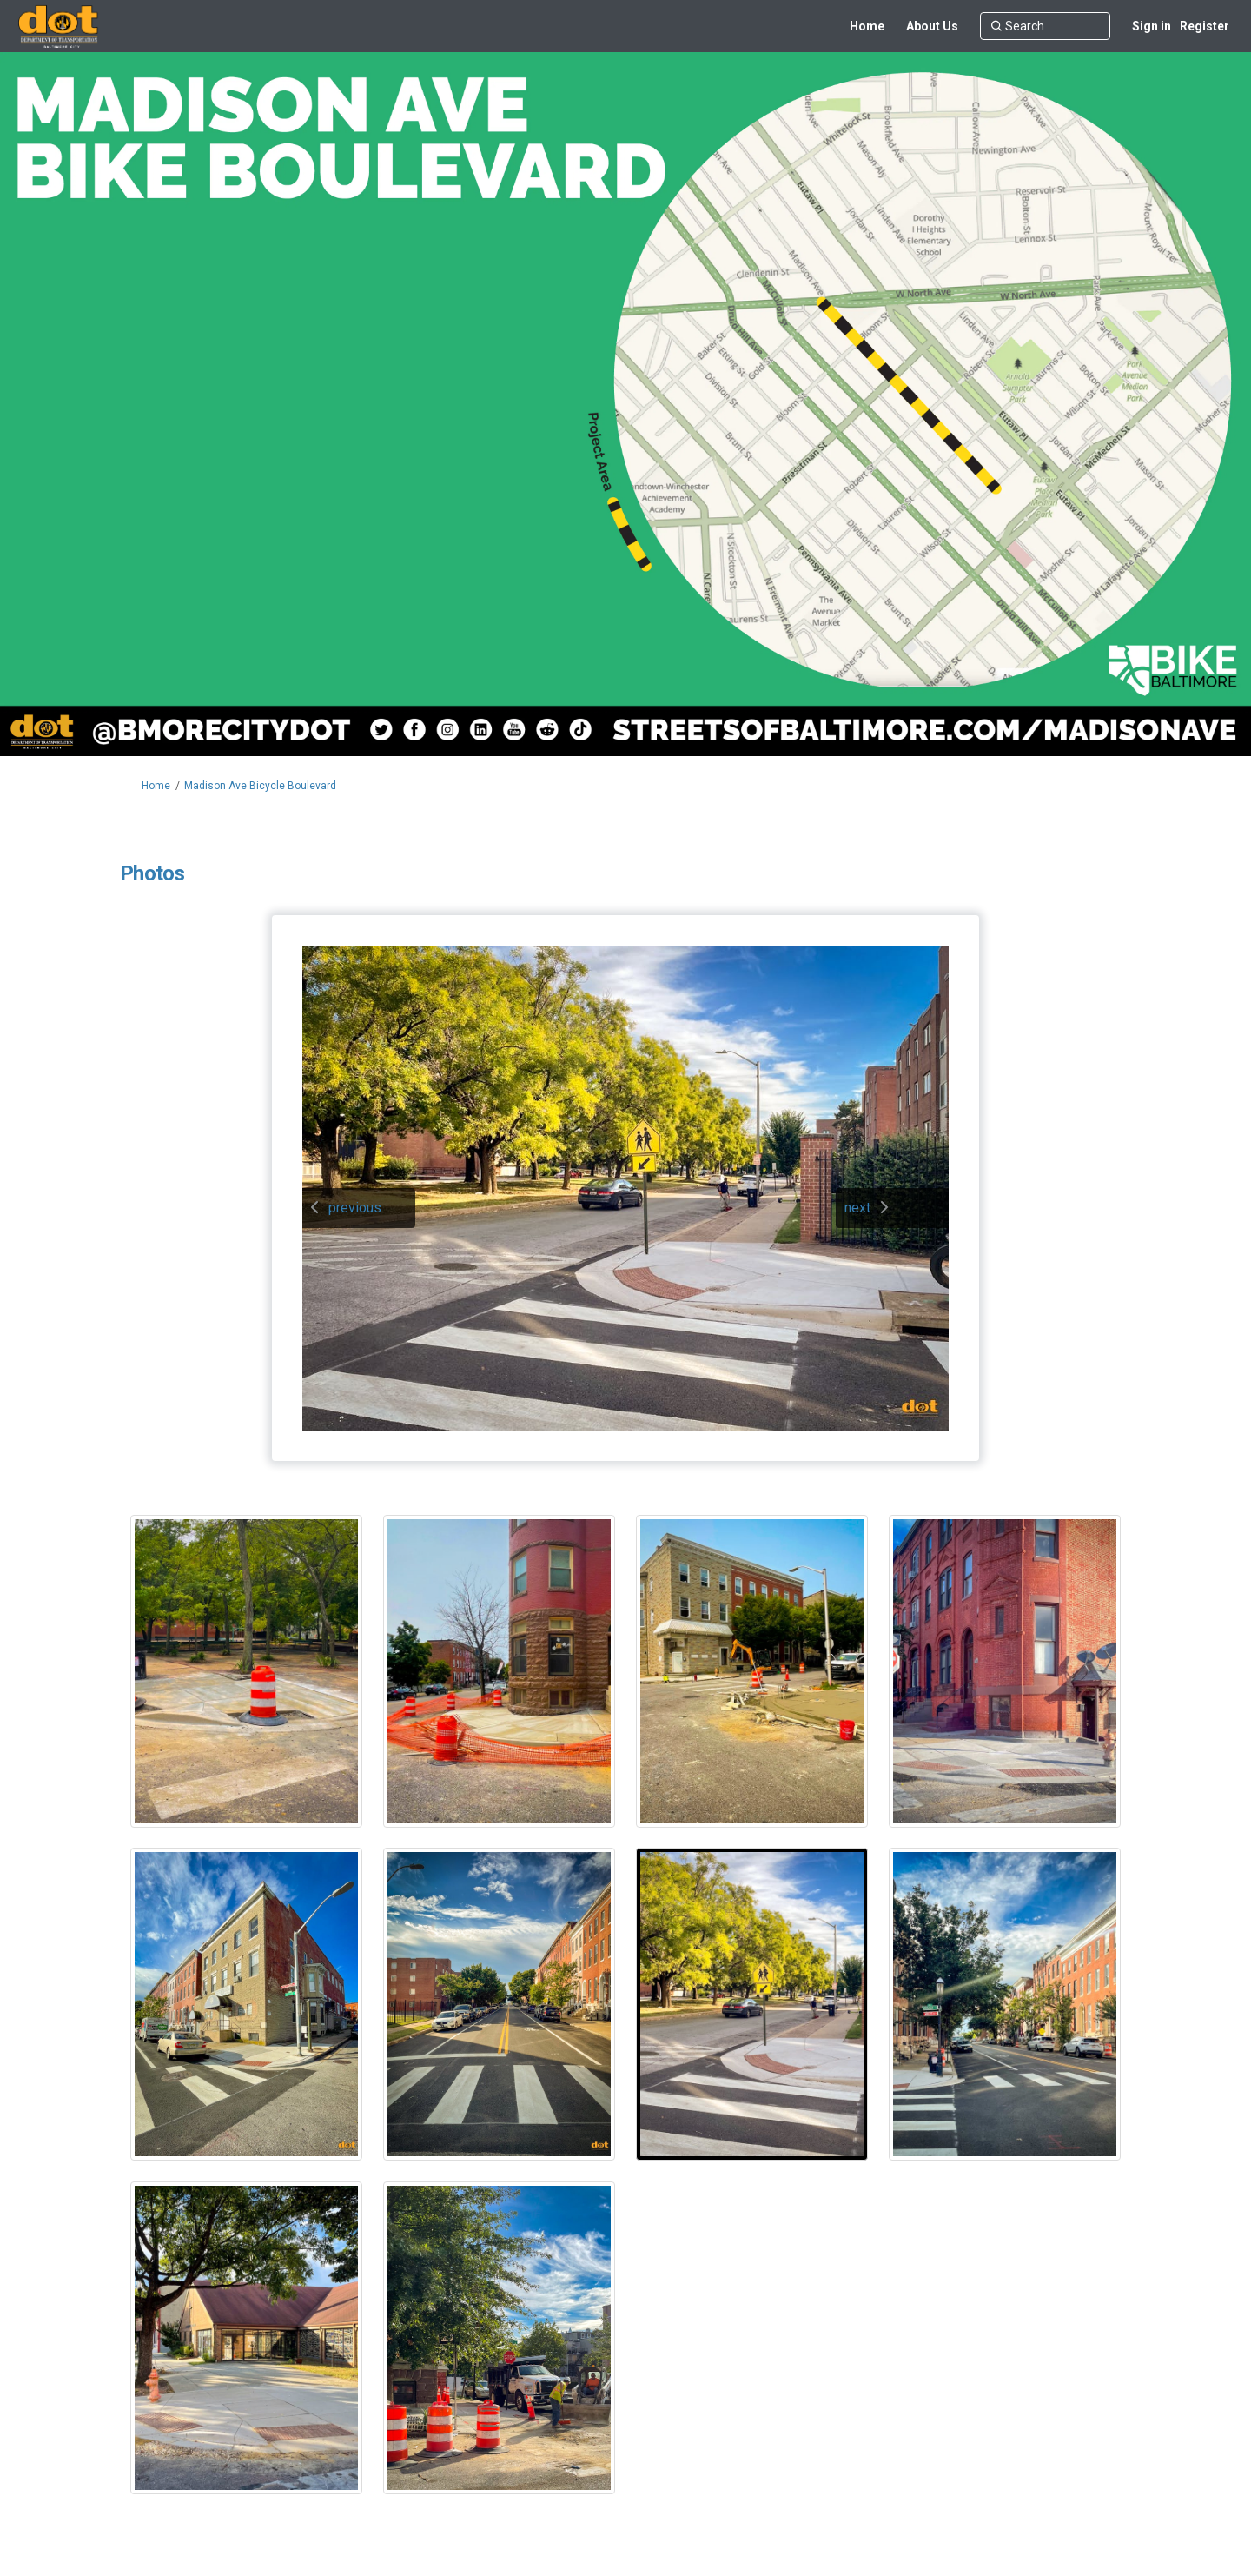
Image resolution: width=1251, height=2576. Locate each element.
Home (156, 786)
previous (354, 1207)
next (857, 1207)
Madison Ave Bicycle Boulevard (260, 786)
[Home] (867, 26)
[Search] (1045, 26)
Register (1204, 26)
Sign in (1151, 26)
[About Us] (932, 26)
